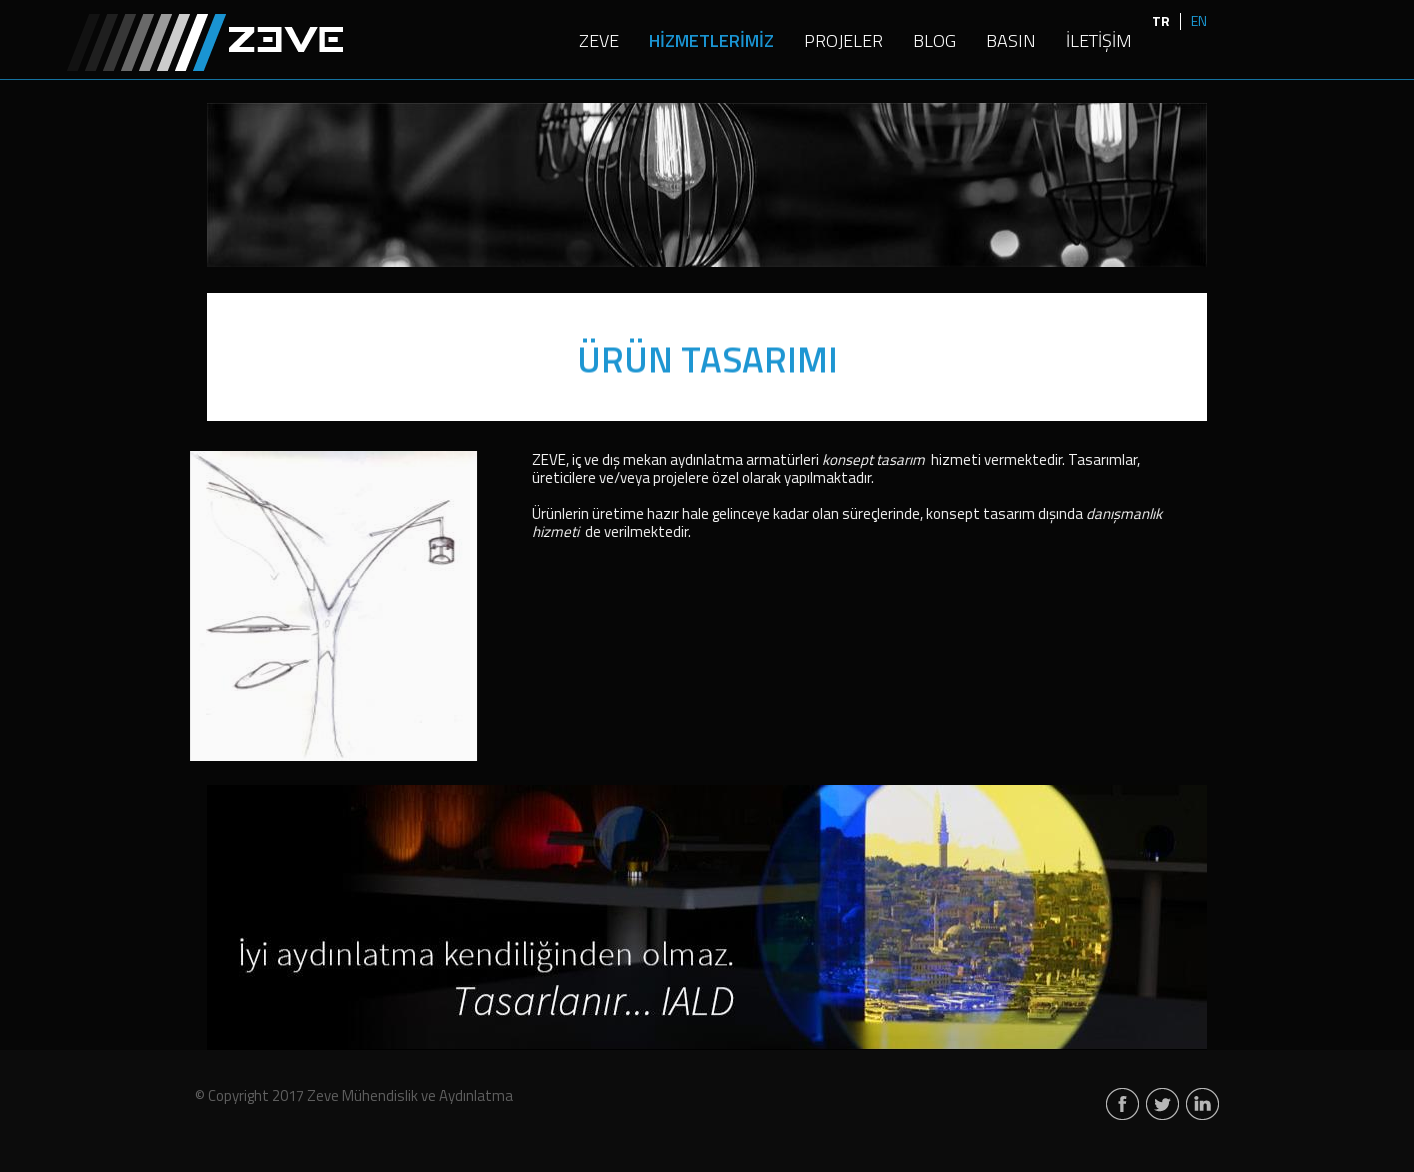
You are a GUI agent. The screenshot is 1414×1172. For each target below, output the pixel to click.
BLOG (934, 41)
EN (1199, 20)
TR (1161, 20)
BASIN (1011, 41)
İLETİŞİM (1099, 41)
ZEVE (599, 41)
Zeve (205, 42)
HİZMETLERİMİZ (711, 41)
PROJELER (843, 41)
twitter (1162, 1105)
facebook (1122, 1105)
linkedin (1202, 1105)
